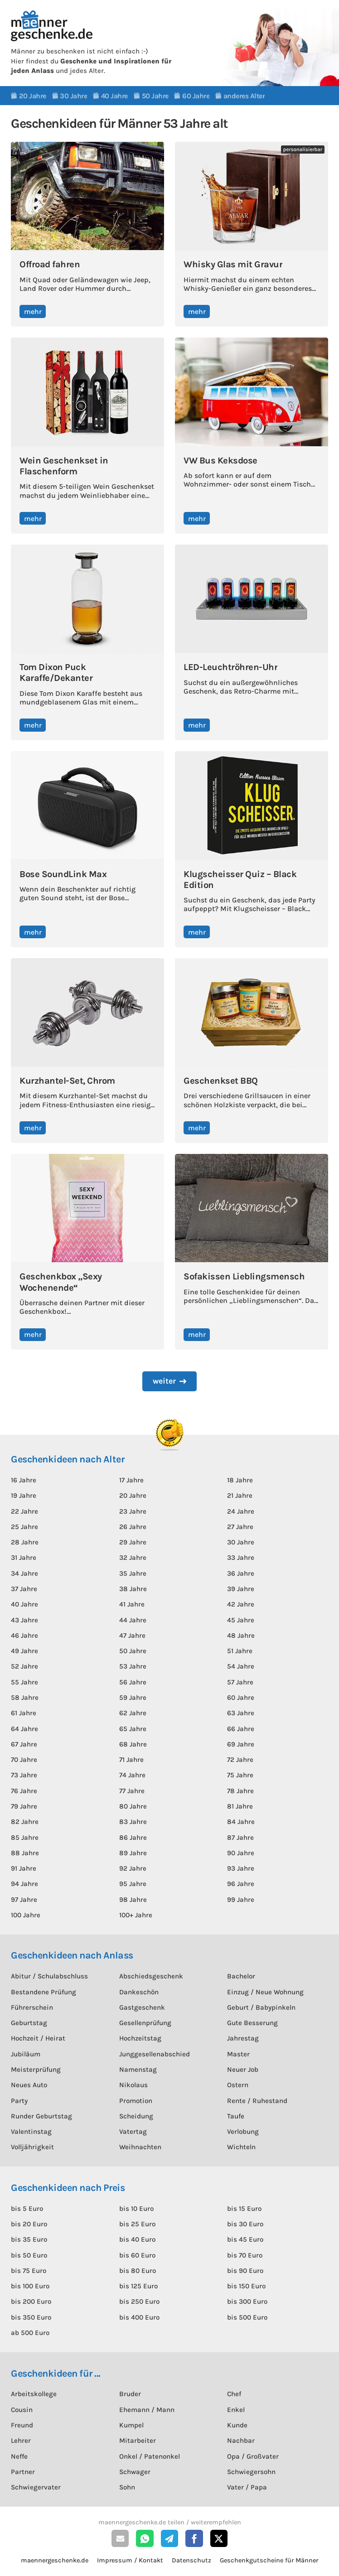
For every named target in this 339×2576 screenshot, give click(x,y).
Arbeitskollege (34, 2394)
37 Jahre (24, 1589)
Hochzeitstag (140, 2038)
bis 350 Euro (31, 2317)
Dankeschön (139, 1992)
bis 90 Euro (245, 2271)
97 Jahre (24, 1900)
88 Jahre (25, 1853)
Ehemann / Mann (146, 2410)
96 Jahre (240, 1884)
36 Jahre (240, 1573)
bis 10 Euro (136, 2209)
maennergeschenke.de (54, 2560)
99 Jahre (240, 1900)
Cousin (22, 2410)
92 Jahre (132, 1868)
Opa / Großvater (253, 2456)
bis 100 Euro (30, 2286)
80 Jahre (133, 1806)
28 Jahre (25, 1542)
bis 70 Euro (244, 2255)
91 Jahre (23, 1868)
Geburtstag (29, 2023)
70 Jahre (24, 1760)
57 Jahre (240, 1682)
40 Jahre (24, 1604)
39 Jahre (240, 1589)
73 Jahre (24, 1775)
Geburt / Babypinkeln (261, 2007)
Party (19, 2101)
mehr (33, 311)
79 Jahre (24, 1806)
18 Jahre (240, 1480)
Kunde (237, 2425)
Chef (234, 2394)
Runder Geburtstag (41, 2116)
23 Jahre (132, 1511)
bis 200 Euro (31, 2301)
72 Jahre (240, 1760)
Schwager (134, 2472)
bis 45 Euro (245, 2239)
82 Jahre (25, 1822)
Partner (23, 2472)
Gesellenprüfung (145, 2023)
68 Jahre (133, 1744)
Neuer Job (242, 2069)
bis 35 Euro (29, 2239)
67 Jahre (24, 1744)
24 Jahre (240, 1511)
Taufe (235, 2116)
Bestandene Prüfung (43, 1992)
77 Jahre (132, 1791)
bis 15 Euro (244, 2209)
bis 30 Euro (245, 2224)
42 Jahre (240, 1604)
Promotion (135, 2101)
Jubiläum (25, 2054)
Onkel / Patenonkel (149, 2456)
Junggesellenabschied (154, 2054)
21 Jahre (239, 1495)
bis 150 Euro (246, 2286)
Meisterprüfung (36, 2069)
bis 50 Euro (29, 2255)
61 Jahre (23, 1713)
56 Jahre (132, 1682)
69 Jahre (240, 1744)
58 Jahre (25, 1697)
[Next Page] (169, 1381)
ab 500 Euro (30, 2333)
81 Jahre (240, 1806)
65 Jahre (132, 1729)
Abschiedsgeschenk (151, 1976)
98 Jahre (133, 1900)
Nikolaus (133, 2085)
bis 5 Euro (27, 2209)
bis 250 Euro (139, 2301)
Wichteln (241, 2147)
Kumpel (131, 2425)
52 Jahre (24, 1666)
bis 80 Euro (137, 2271)
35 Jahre (132, 1573)
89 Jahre (133, 1853)
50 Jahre (132, 1651)
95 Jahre (132, 1884)
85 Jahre (25, 1837)
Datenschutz (191, 2560)
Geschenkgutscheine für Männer (269, 2560)
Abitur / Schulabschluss (49, 1976)
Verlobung (243, 2131)
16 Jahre (23, 1480)
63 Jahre (240, 1713)
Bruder (130, 2394)
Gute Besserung (252, 2023)
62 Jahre (132, 1713)
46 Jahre (24, 1635)
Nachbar (241, 2440)
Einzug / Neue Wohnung (265, 1992)
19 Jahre (23, 1495)
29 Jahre (132, 1542)
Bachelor (241, 1976)
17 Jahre (131, 1480)
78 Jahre (240, 1791)
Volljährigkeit (32, 2147)
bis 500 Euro (247, 2317)
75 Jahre (240, 1775)
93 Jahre (240, 1868)
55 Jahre (24, 1682)
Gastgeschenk (142, 2007)
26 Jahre (132, 1527)
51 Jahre (239, 1651)
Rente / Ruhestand (257, 2101)
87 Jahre (240, 1837)
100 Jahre (25, 1915)
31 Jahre (23, 1557)
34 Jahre (24, 1573)
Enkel (236, 2410)
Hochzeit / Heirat (38, 2038)
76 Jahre (24, 1791)
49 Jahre (24, 1651)
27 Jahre (240, 1527)
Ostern (237, 2085)
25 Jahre (24, 1527)
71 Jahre (131, 1760)
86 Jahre (133, 1837)
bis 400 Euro (139, 2317)
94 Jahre (24, 1884)
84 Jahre (241, 1822)
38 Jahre (133, 1589)
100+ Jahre (135, 1915)
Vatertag (133, 2131)
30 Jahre (240, 1542)
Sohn (127, 2487)
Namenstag (138, 2069)
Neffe (19, 2456)
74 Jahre (132, 1775)
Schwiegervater (36, 2487)
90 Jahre (240, 1853)
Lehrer (21, 2440)
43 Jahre (24, 1620)
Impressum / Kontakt (130, 2560)
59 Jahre (132, 1697)
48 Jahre (241, 1635)
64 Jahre (24, 1729)
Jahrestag (243, 2038)
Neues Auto (29, 2085)
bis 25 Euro (137, 2224)
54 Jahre (240, 1666)
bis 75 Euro (28, 2271)
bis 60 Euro (137, 2255)
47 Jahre (132, 1635)
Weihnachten (140, 2147)
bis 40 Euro (137, 2239)
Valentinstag (31, 2131)
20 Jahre (132, 1495)
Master (238, 2054)
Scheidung (136, 2116)
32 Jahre (132, 1557)
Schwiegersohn (251, 2472)
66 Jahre (240, 1729)
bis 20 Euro (29, 2224)
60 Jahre (240, 1697)
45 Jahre (240, 1620)
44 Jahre (132, 1620)
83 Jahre (133, 1822)
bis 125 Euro (138, 2286)
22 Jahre (24, 1511)
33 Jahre (240, 1557)
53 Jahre (132, 1666)
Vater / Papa (247, 2487)
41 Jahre (132, 1604)
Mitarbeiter (137, 2440)
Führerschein (32, 2007)
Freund (22, 2425)
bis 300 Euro (247, 2301)
